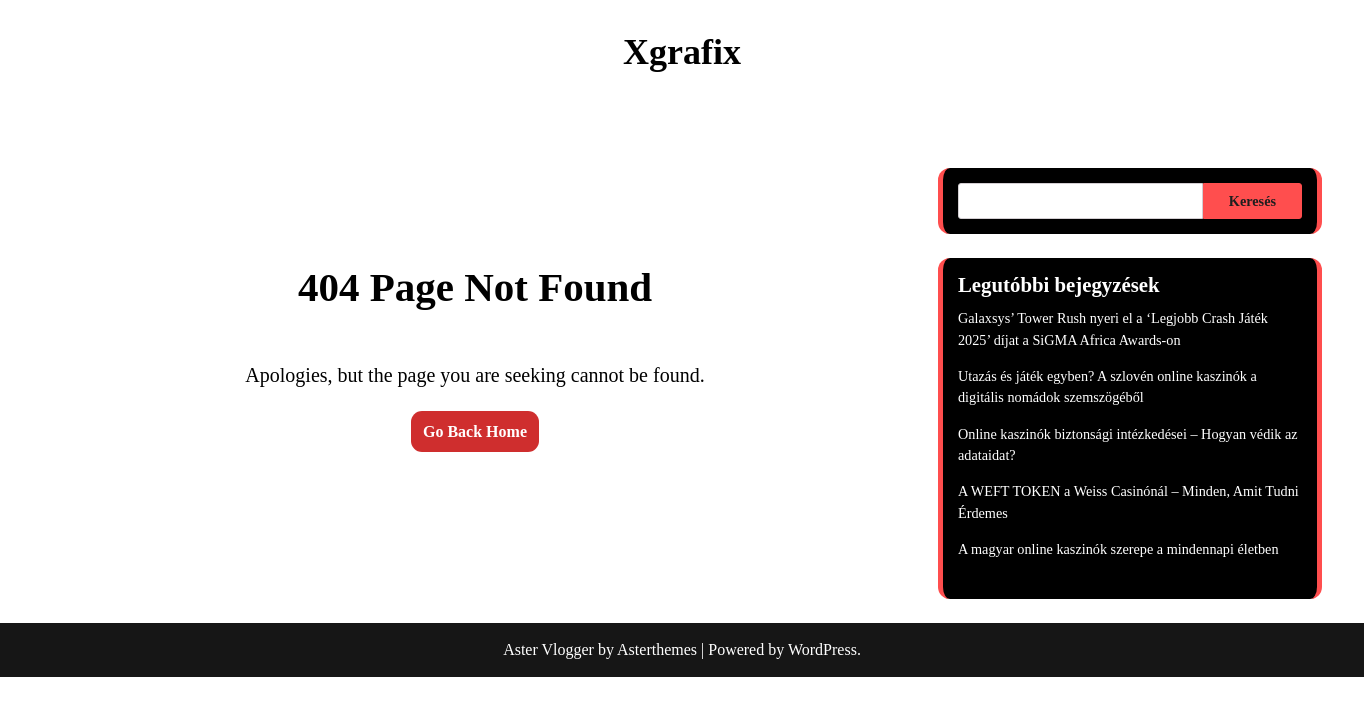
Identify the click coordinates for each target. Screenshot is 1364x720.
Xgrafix (682, 52)
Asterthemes (657, 649)
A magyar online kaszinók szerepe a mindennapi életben (1118, 549)
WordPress (822, 649)
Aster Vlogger (548, 649)
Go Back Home (475, 431)
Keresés (1252, 201)
